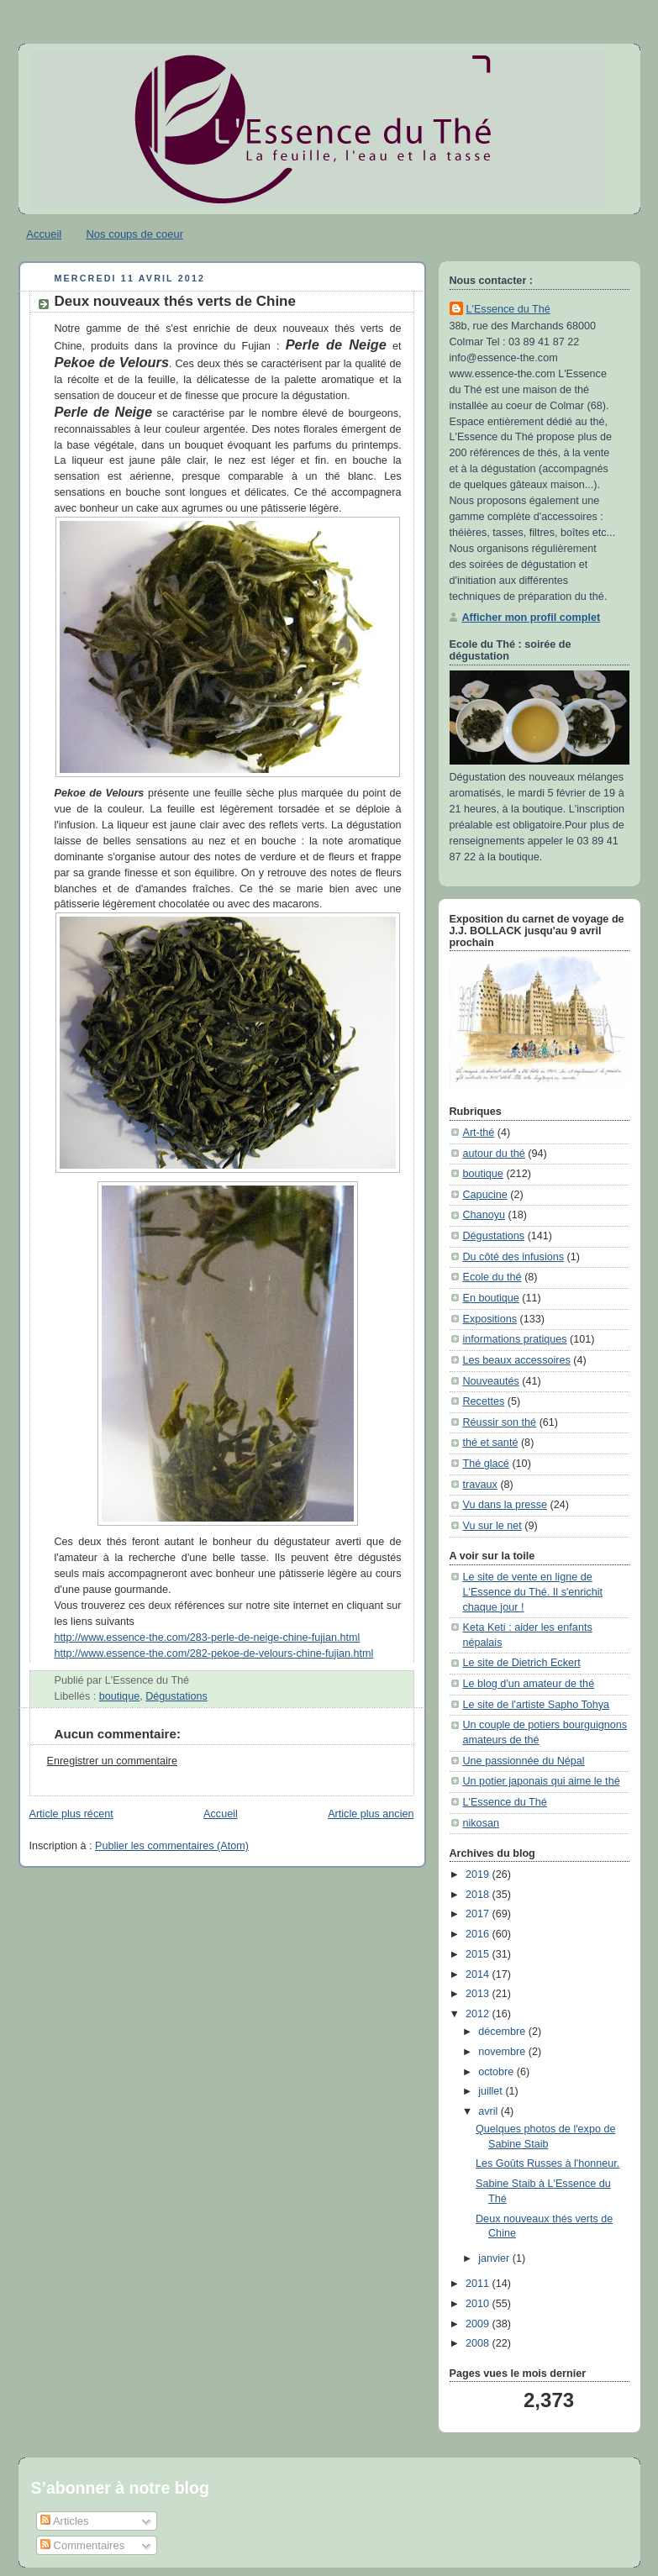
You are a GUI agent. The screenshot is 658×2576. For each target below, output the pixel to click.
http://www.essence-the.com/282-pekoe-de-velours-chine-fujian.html (214, 1653)
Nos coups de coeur (134, 234)
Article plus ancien (370, 1814)
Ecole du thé (492, 1277)
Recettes (484, 1401)
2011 (479, 2283)
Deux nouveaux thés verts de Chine (175, 301)
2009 (479, 2324)
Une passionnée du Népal (524, 1761)
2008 (479, 2343)
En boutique (491, 1298)
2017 (479, 1914)
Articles (64, 2521)
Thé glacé (486, 1463)
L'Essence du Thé (508, 309)
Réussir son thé (500, 1422)
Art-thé (479, 1132)
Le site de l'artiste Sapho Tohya (536, 1705)
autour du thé (494, 1153)
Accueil (43, 234)
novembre (503, 2052)
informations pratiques (515, 1339)
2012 (479, 2014)
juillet (491, 2091)
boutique (119, 1696)
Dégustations (176, 1696)
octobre (497, 2072)
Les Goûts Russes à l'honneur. (547, 2163)
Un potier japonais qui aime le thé (541, 1781)
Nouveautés (491, 1381)
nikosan (481, 1823)
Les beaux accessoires (517, 1360)
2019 (479, 1874)
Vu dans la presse (505, 1505)
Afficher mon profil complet (531, 617)
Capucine (485, 1195)
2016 (479, 1934)
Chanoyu (484, 1215)
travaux (480, 1484)
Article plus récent (71, 1814)
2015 (479, 1954)
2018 (479, 1894)
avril (489, 2111)
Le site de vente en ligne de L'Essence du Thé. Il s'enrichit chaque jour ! (533, 1591)
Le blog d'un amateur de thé (529, 1684)
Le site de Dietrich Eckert (522, 1663)
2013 (479, 1994)
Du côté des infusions (514, 1257)
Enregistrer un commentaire (112, 1761)
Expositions (490, 1319)
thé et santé (491, 1442)
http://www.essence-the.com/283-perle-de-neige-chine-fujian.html (208, 1637)
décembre (503, 2031)
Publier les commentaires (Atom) (172, 1846)
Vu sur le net (492, 1526)
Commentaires (82, 2545)
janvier (495, 2258)
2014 (479, 1974)
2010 (479, 2304)
